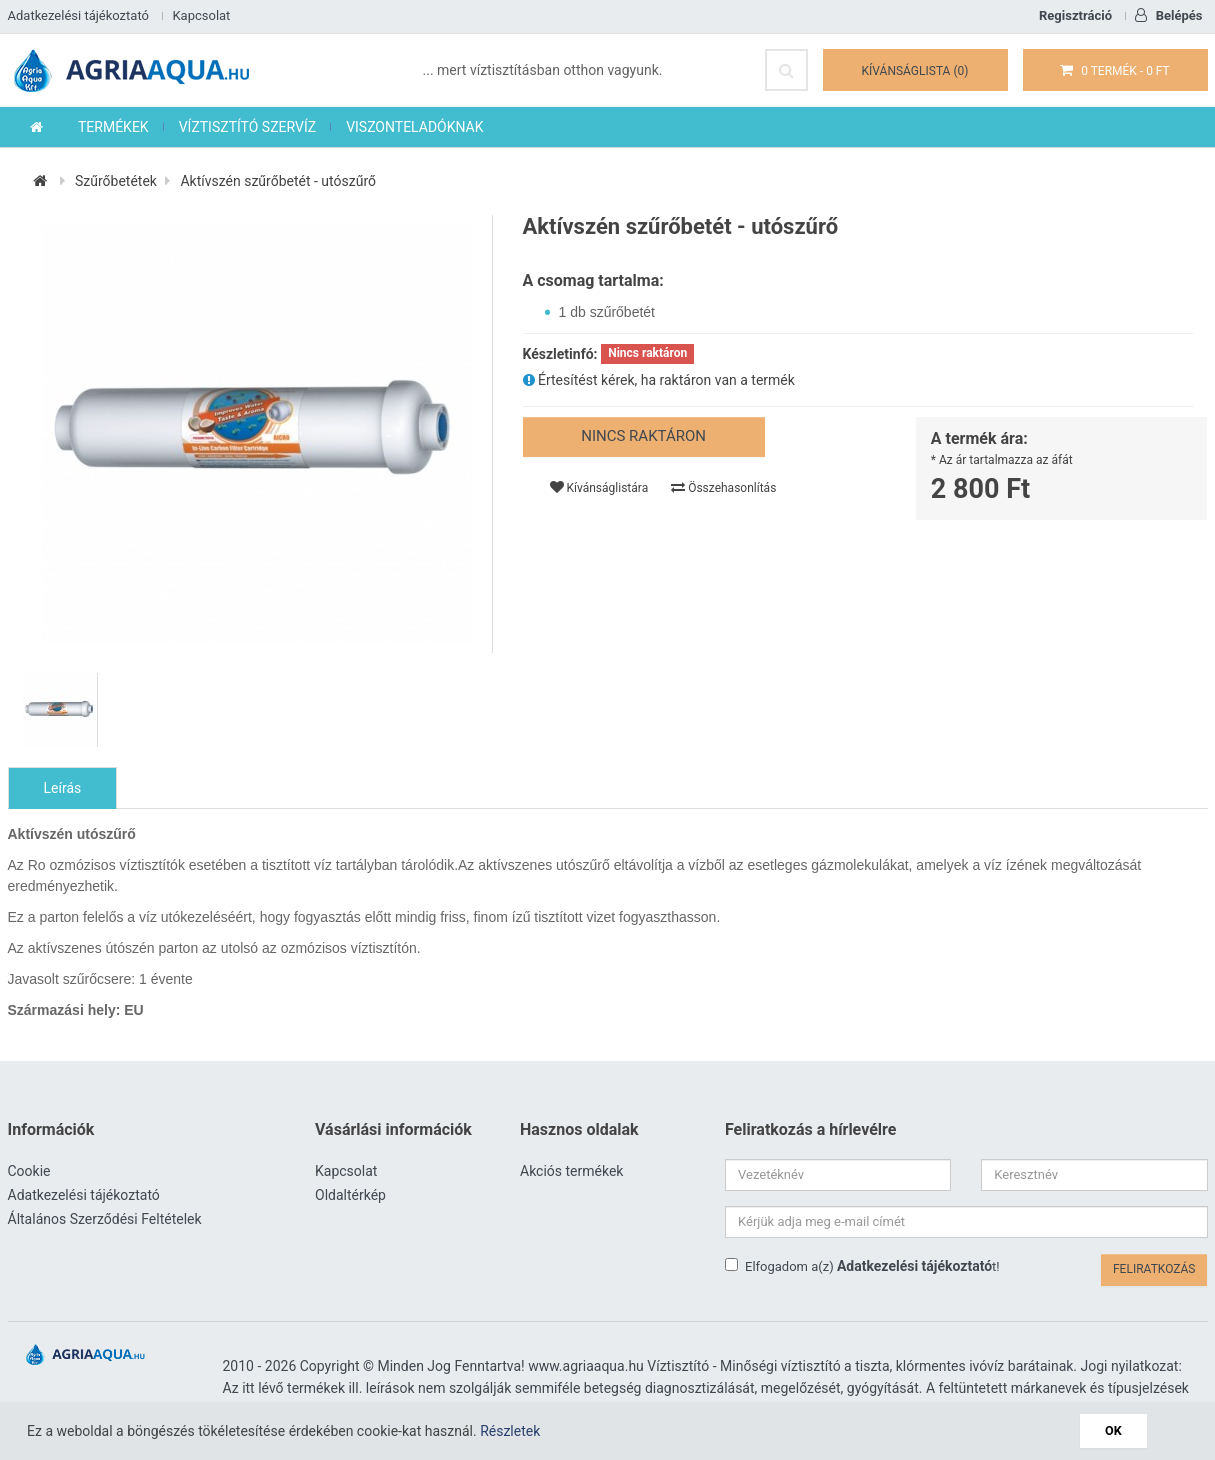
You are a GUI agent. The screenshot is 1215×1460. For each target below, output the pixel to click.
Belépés (1168, 15)
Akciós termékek (571, 1171)
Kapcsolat (201, 15)
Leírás (63, 788)
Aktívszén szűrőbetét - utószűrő (278, 181)
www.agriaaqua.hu (586, 1366)
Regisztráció (1075, 15)
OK (1113, 1430)
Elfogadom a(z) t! (862, 1266)
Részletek (510, 1431)
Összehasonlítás (723, 487)
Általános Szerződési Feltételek (105, 1219)
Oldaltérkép (350, 1195)
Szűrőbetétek (116, 181)
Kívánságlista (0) (915, 71)
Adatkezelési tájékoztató (78, 15)
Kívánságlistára (599, 487)
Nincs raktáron (643, 436)
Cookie (29, 1171)
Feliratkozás (1154, 1269)
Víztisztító (678, 1366)
